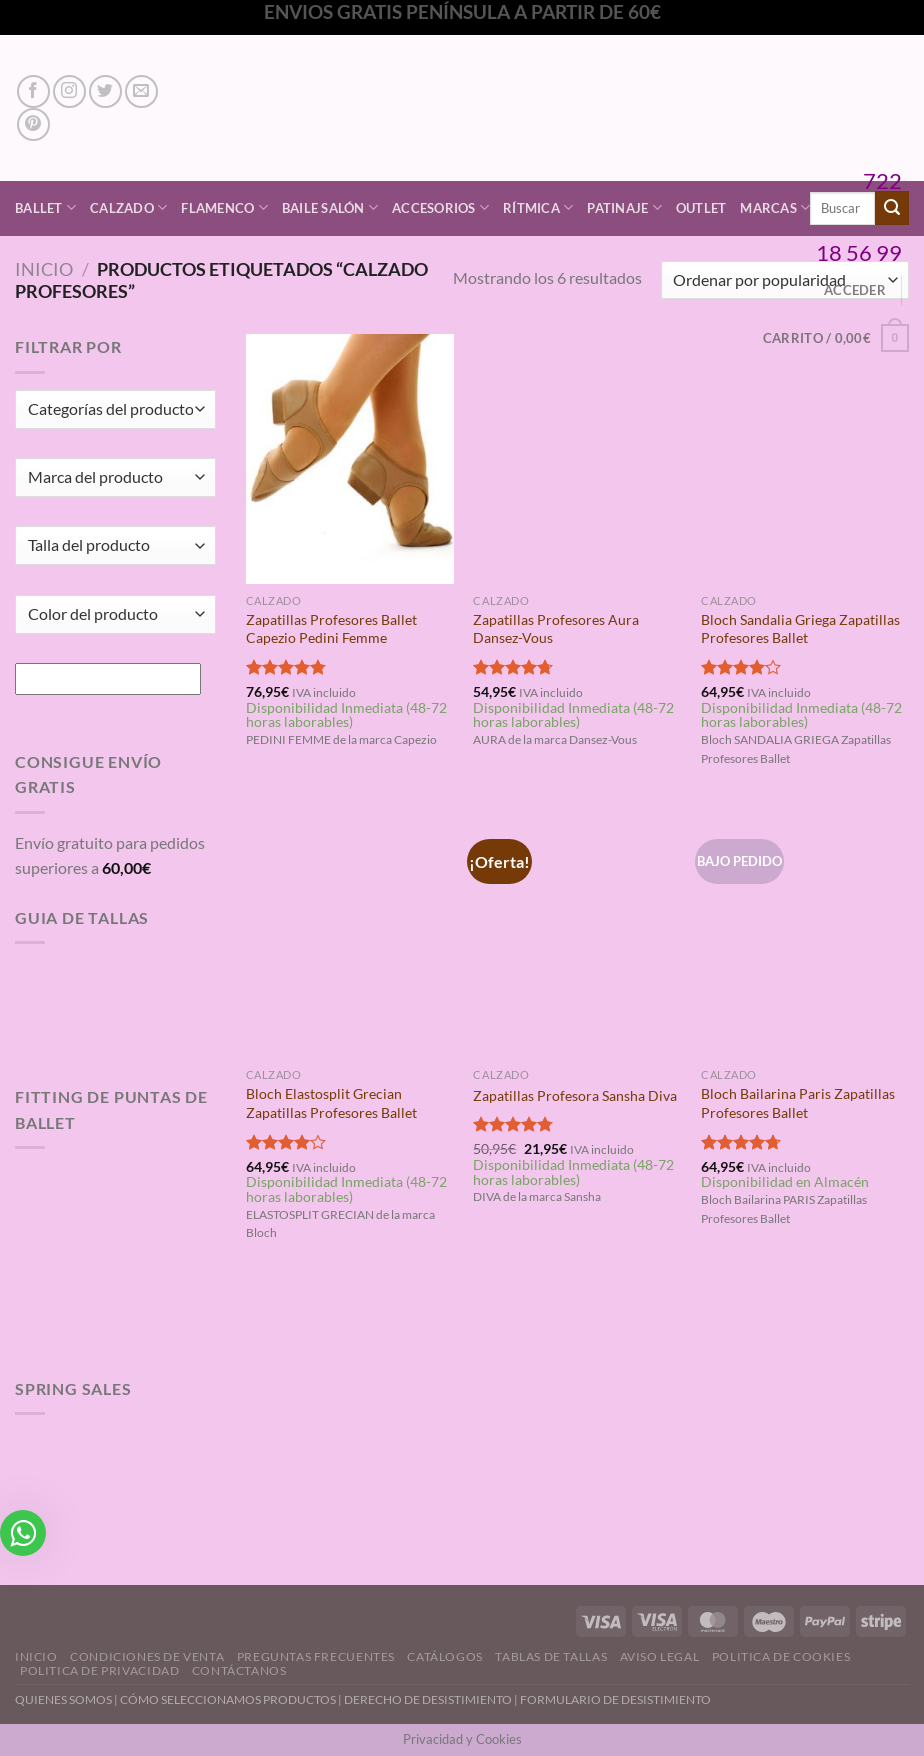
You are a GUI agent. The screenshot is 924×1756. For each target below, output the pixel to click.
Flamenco (224, 207)
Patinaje (624, 207)
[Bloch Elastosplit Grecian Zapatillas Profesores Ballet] (350, 933)
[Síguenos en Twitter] (105, 91)
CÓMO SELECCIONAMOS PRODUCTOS (228, 1699)
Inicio (44, 269)
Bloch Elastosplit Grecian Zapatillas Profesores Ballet (331, 1103)
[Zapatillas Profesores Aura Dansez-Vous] (577, 458)
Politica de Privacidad (99, 1670)
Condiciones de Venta (147, 1656)
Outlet (701, 208)
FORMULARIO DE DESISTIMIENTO (615, 1699)
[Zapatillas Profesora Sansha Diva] (577, 933)
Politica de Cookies (781, 1656)
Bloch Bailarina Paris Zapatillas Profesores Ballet (798, 1103)
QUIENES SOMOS (63, 1699)
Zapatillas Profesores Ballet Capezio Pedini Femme (331, 629)
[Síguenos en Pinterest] (33, 124)
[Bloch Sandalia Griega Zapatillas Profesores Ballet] (805, 458)
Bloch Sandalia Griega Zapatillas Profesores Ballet (800, 629)
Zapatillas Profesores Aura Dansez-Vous (556, 629)
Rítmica (538, 207)
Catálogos (445, 1656)
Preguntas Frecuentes (316, 1656)
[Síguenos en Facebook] (33, 91)
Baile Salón (330, 207)
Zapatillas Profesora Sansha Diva (575, 1095)
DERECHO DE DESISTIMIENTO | (432, 1699)
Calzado (128, 207)
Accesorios (440, 207)
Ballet (45, 207)
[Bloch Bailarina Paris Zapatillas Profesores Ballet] (805, 933)
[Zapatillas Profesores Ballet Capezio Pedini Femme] (350, 458)
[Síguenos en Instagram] (69, 91)
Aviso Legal (660, 1656)
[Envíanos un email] (141, 91)
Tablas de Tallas (551, 1656)
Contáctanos (239, 1670)
